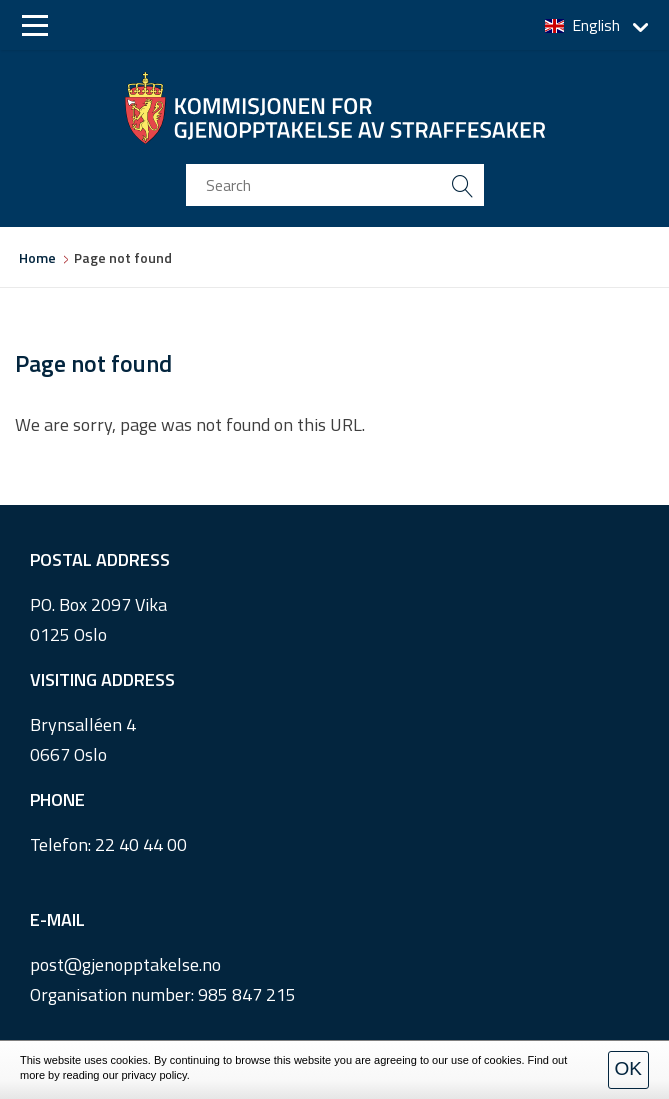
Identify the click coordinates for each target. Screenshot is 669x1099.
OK (628, 1068)
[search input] (335, 185)
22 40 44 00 (141, 844)
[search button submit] (463, 185)
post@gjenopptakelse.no (125, 964)
